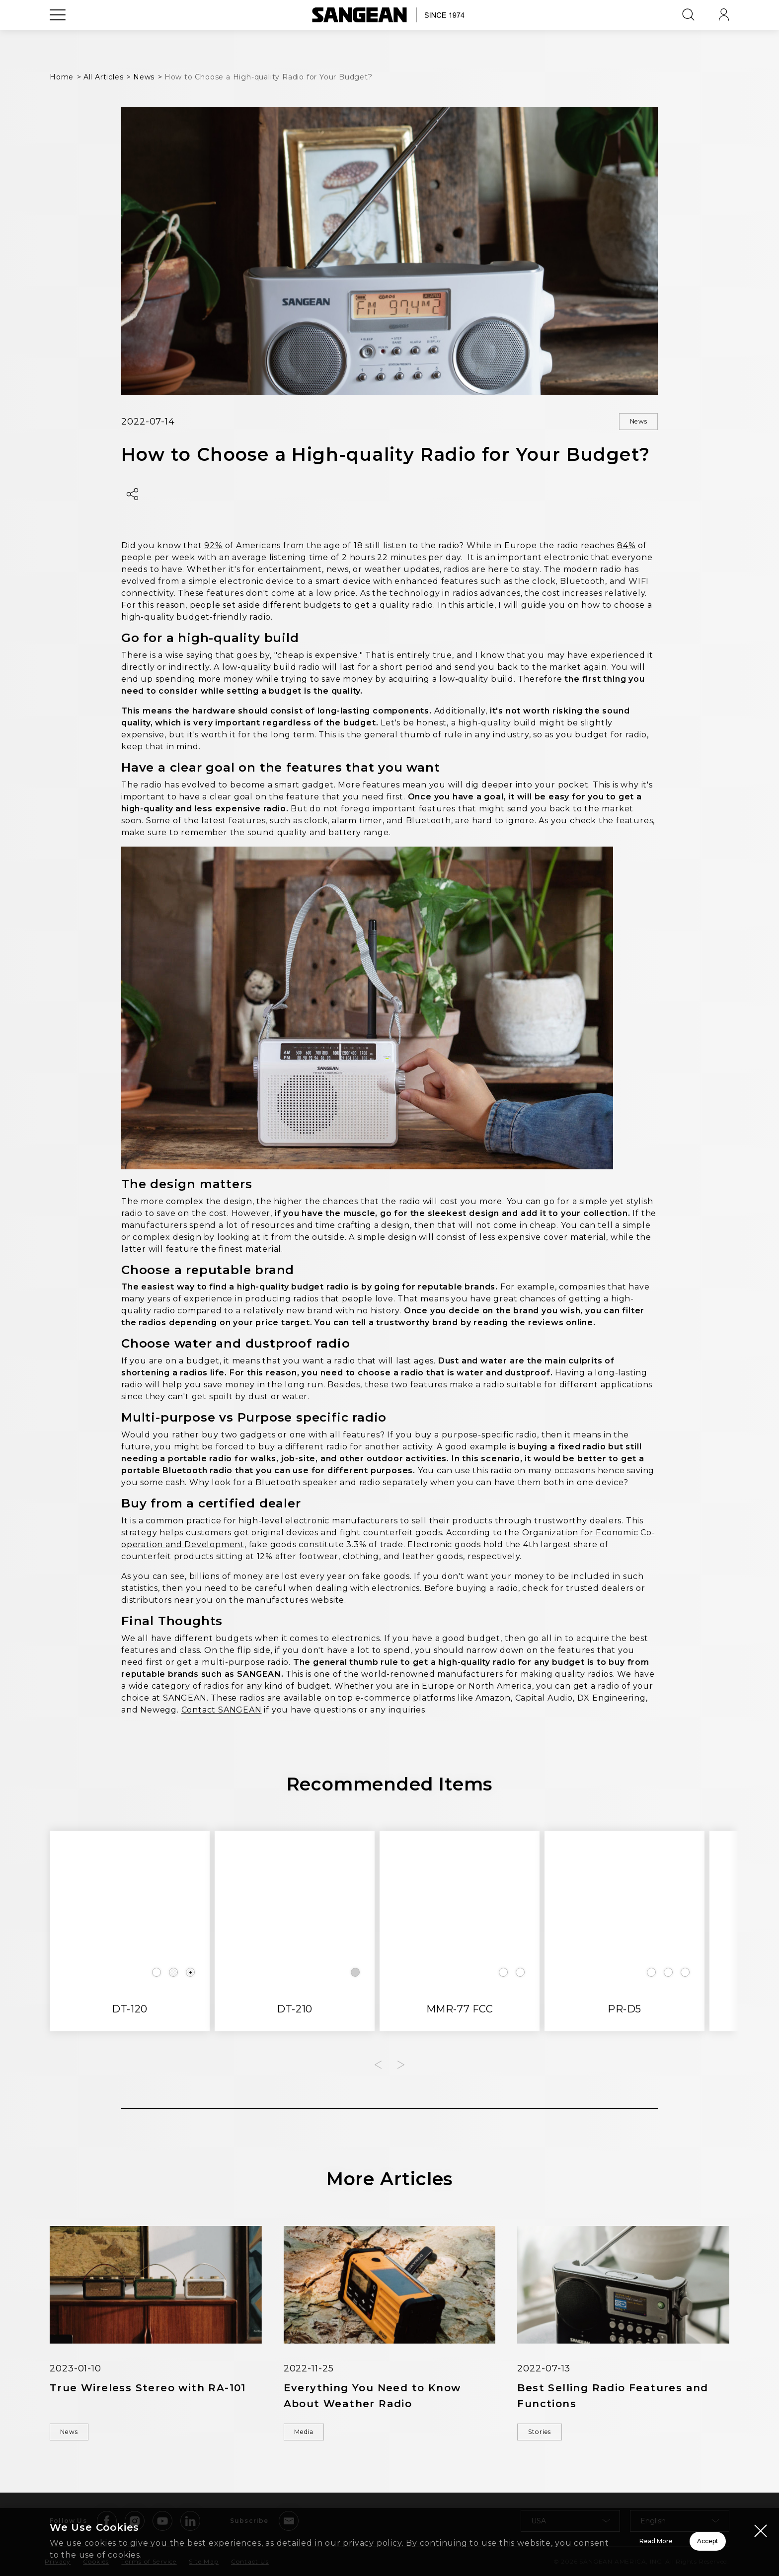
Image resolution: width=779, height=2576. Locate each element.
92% (213, 548)
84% (626, 548)
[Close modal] (760, 2530)
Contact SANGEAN (221, 1712)
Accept (672, 2541)
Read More (530, 2541)
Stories (547, 2435)
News (630, 423)
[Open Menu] (58, 37)
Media (312, 2435)
